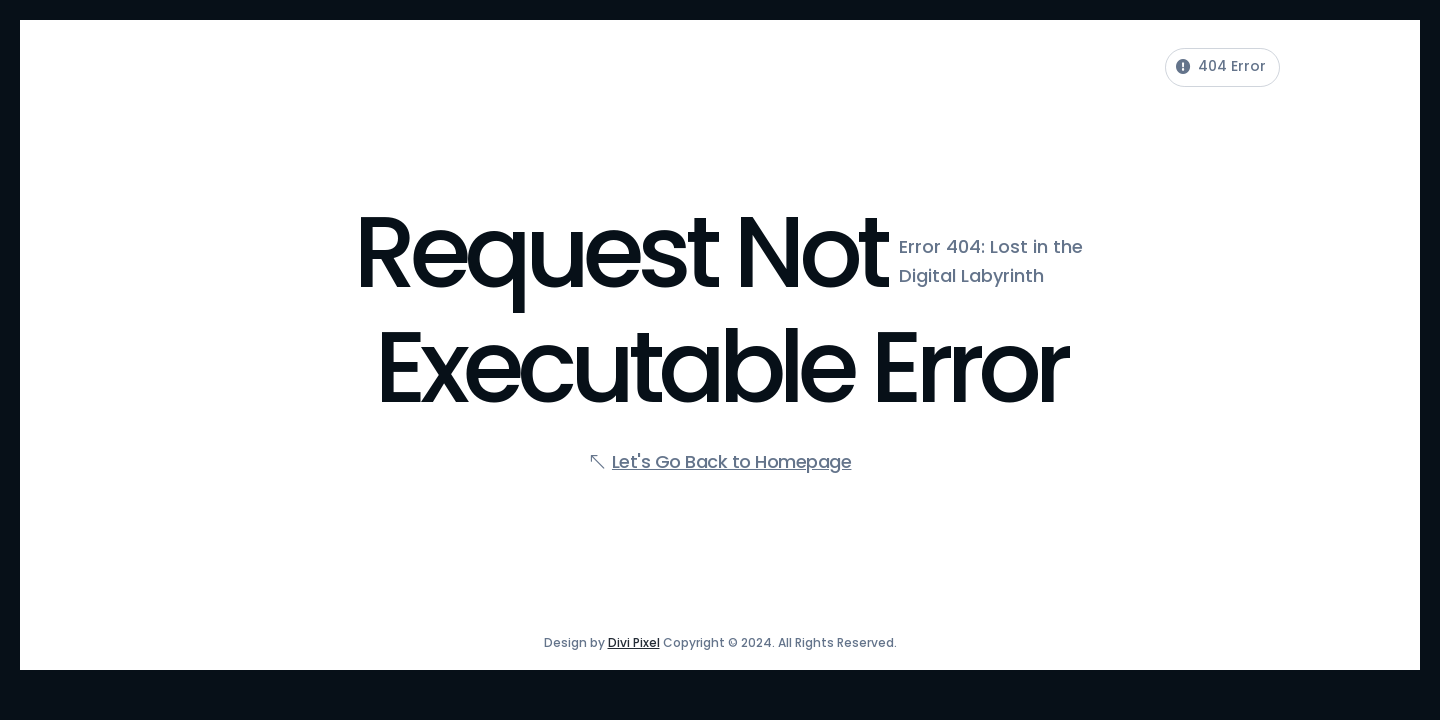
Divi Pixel (634, 642)
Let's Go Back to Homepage (732, 461)
